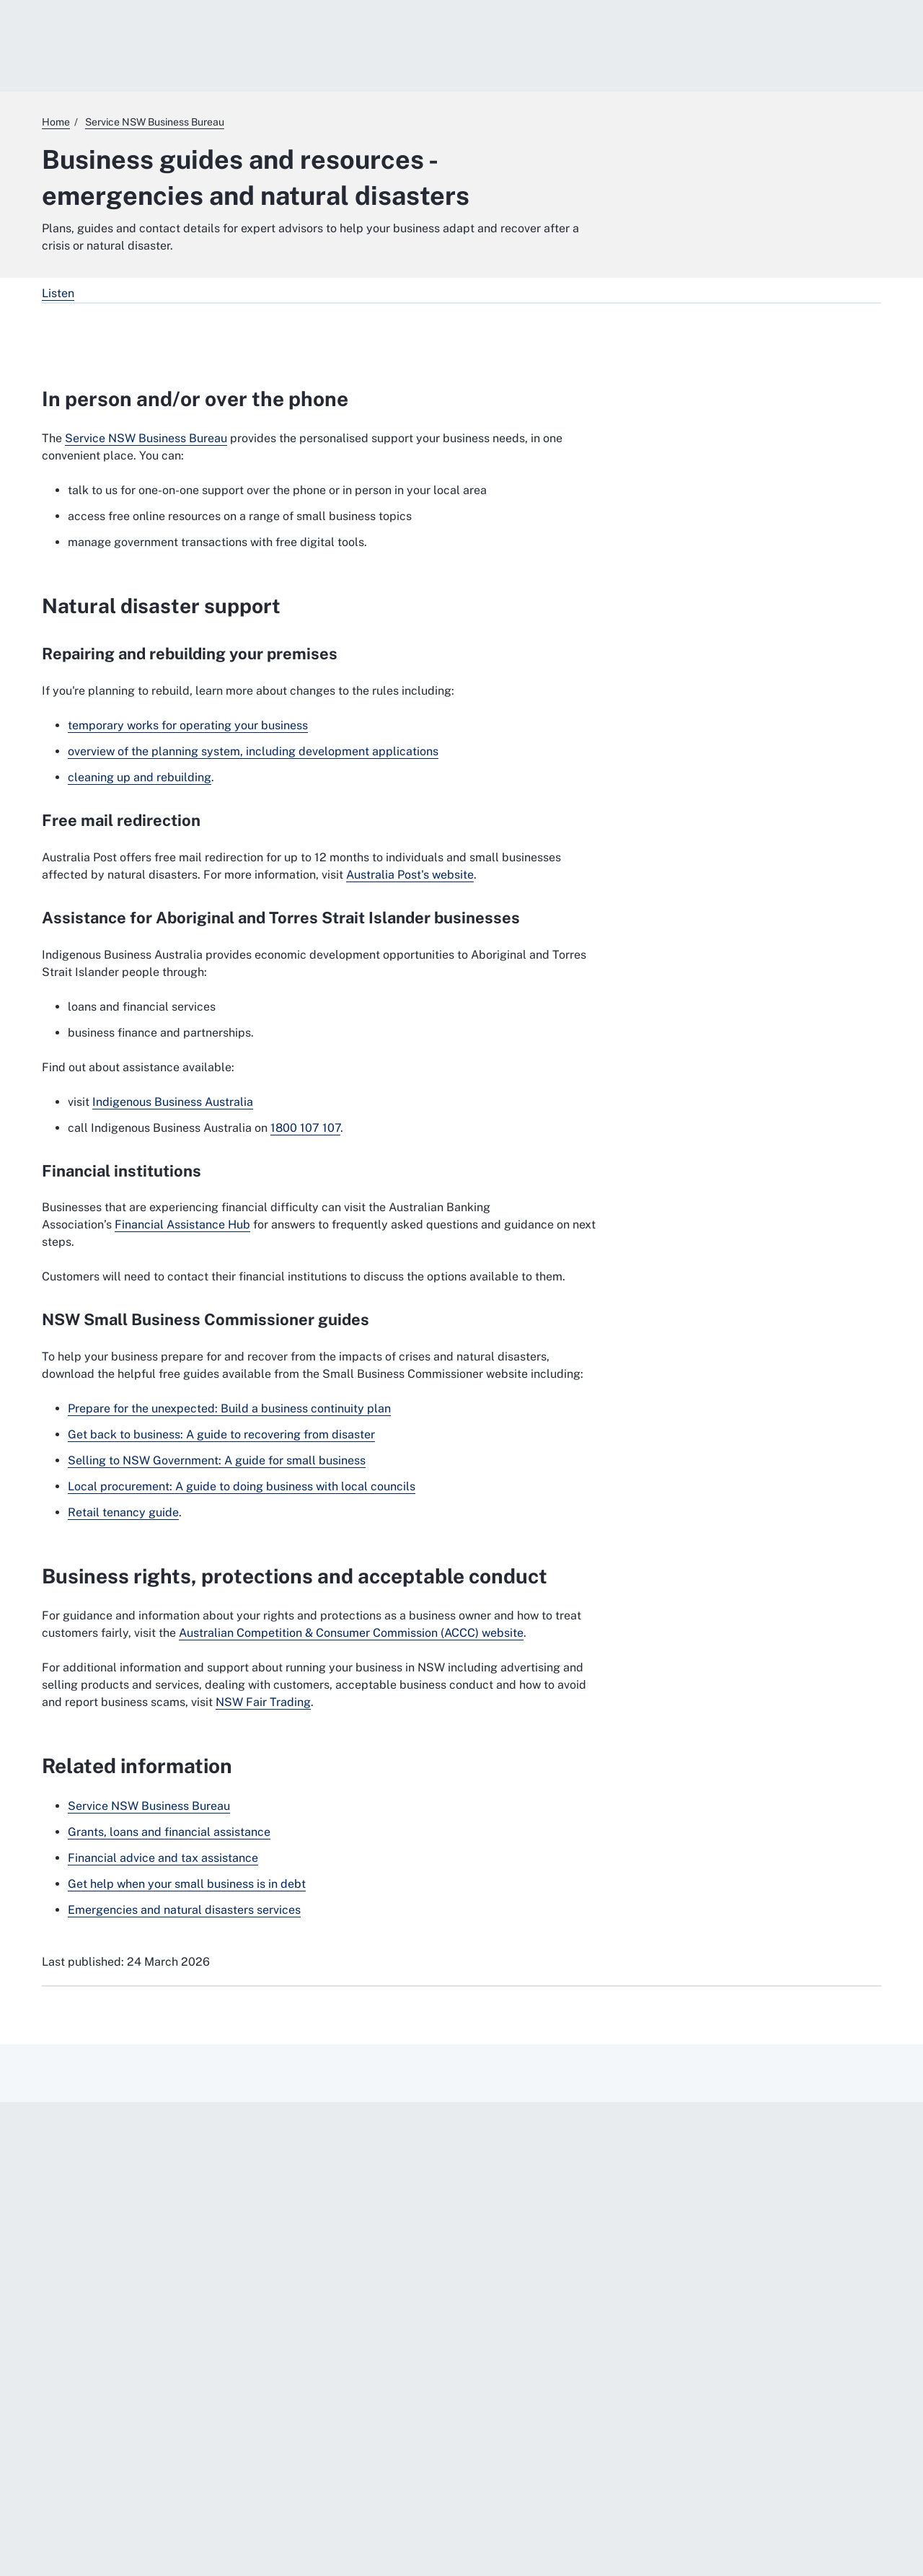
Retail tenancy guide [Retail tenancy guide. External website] (123, 1512)
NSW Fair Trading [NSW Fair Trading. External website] (263, 1702)
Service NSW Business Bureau (146, 438)
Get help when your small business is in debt (187, 1884)
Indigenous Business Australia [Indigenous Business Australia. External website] (172, 1102)
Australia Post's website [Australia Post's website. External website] (410, 875)
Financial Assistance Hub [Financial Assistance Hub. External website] (182, 1224)
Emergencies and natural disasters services (184, 1910)
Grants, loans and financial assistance (169, 1832)
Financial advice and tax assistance (163, 1858)
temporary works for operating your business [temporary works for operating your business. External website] (188, 725)
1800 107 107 (305, 1128)
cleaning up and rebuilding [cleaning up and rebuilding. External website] (139, 777)
